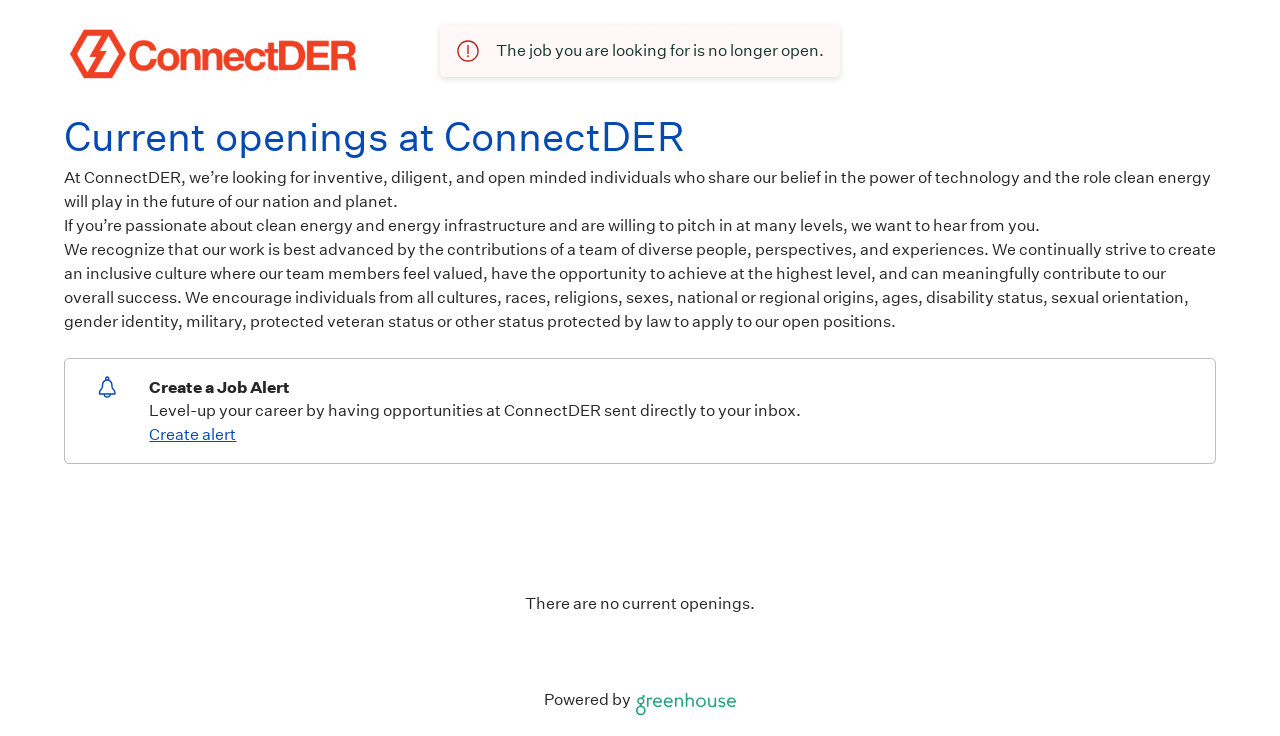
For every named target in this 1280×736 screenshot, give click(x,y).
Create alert (192, 434)
